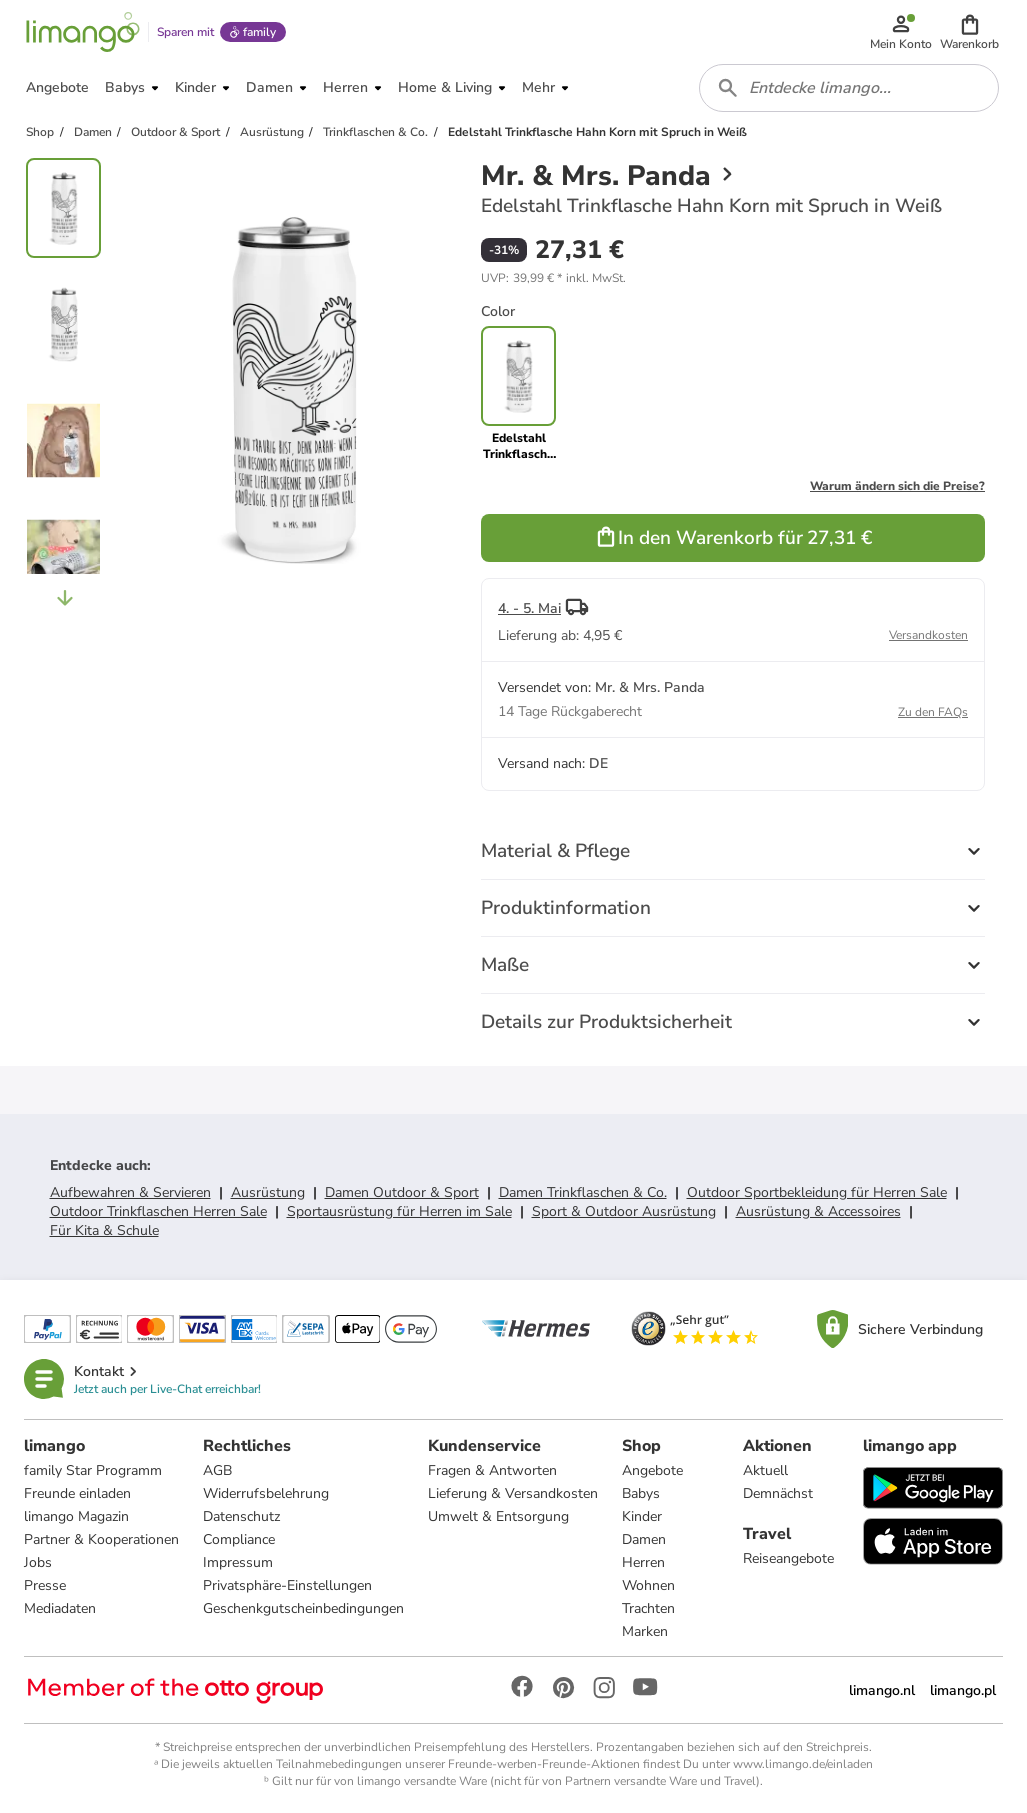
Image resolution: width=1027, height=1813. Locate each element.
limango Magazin (76, 1516)
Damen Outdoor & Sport (402, 1192)
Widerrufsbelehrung (266, 1493)
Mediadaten (60, 1608)
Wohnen (648, 1585)
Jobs (38, 1562)
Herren (643, 1562)
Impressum (238, 1562)
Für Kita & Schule (104, 1230)
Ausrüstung (268, 1192)
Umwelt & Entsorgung (498, 1516)
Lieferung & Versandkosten (513, 1493)
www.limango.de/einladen (803, 1764)
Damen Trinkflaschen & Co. (583, 1192)
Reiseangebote (788, 1558)
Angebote (652, 1470)
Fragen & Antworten (492, 1470)
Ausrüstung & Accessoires (818, 1211)
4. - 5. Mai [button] (529, 608)
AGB (217, 1470)
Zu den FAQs (933, 712)
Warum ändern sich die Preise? (897, 486)
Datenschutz (241, 1516)
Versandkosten (928, 635)
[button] (969, 32)
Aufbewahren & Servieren (130, 1192)
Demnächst (778, 1493)
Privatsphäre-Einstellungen (287, 1585)
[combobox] (849, 88)
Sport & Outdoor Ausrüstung (624, 1211)
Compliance (239, 1539)
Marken (645, 1631)
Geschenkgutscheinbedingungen (303, 1608)
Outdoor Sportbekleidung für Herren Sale (817, 1192)
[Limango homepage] (83, 32)
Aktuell (765, 1470)
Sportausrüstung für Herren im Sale (399, 1211)
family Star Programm (93, 1470)
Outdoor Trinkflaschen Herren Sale (158, 1211)
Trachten (648, 1608)
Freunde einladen (77, 1493)
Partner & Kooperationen (101, 1539)
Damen (644, 1539)
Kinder (642, 1516)
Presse (45, 1585)
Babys (641, 1493)
